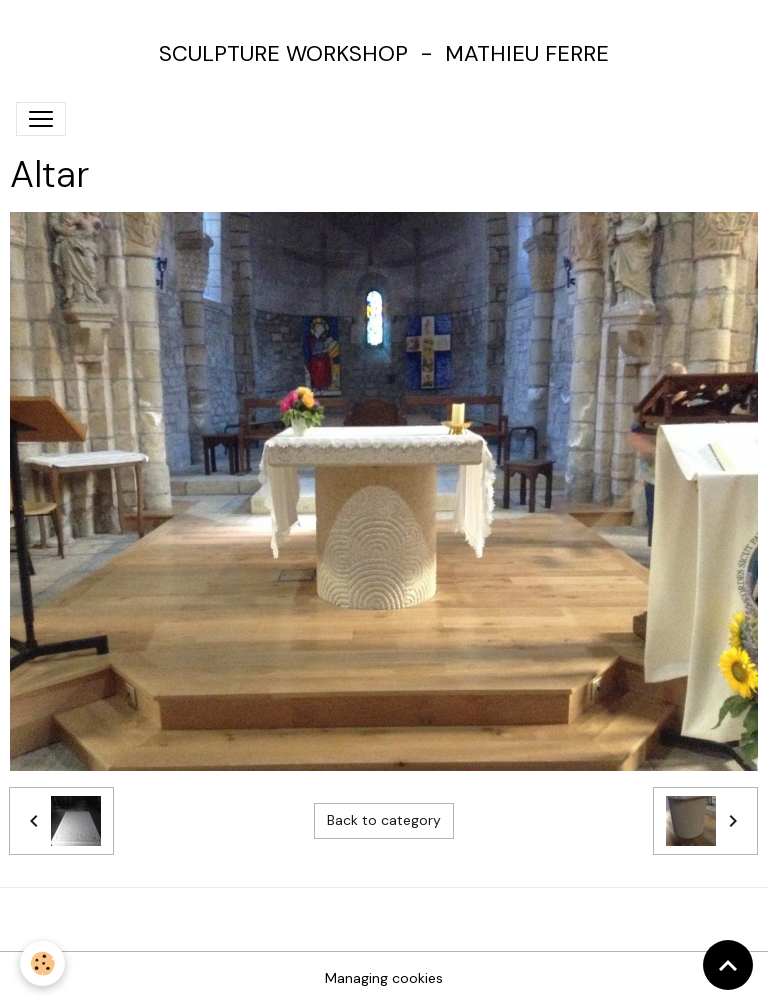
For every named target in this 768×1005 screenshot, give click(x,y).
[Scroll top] (728, 965)
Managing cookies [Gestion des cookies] (384, 978)
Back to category (384, 820)
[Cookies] (42, 963)
